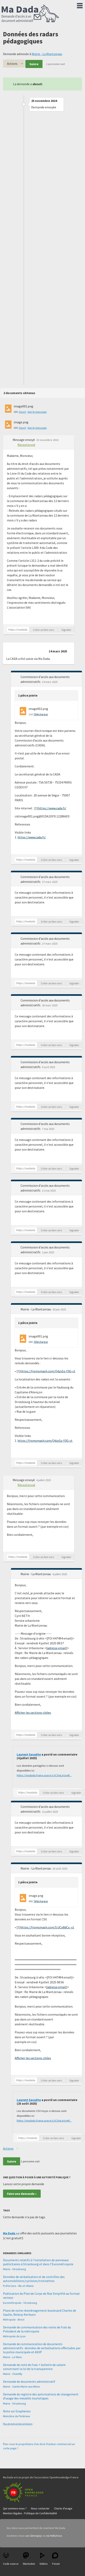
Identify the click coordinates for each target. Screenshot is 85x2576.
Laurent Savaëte (29, 1754)
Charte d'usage (63, 2508)
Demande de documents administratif (29, 2381)
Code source (11, 2559)
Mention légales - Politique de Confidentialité (30, 2513)
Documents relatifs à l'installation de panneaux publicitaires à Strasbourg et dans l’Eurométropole (38, 2262)
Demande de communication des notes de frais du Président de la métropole (37, 2329)
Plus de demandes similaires (17, 2423)
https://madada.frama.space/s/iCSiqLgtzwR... (44, 1775)
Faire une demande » (22, 2194)
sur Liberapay (33, 2535)
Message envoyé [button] (24, 440)
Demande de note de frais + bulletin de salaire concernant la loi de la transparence (34, 2367)
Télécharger (41, 714)
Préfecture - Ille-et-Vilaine (18, 2286)
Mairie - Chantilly (12, 2374)
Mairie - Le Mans (12, 2357)
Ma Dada (30, 14)
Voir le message (37, 412)
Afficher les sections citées (33, 1713)
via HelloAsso (54, 2535)
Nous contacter (40, 2508)
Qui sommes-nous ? (15, 2508)
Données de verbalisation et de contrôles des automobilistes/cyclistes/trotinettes (34, 2279)
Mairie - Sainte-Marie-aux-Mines (21, 2386)
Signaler (66, 630)
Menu (79, 5)
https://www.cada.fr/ (52, 808)
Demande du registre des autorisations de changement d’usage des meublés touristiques (40, 2396)
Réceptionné (26, 445)
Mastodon (29, 2559)
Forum (56, 2559)
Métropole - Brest (13, 2319)
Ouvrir (22, 412)
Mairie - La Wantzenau (47, 54)
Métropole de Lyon (14, 2336)
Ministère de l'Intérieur (16, 2416)
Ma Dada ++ (11, 2233)
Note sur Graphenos (17, 2411)
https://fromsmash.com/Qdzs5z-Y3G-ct (47, 1371)
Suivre (33, 64)
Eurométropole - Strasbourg (20, 2303)
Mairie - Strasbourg (14, 2269)
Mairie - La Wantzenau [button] (36, 1309)
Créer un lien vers (43, 630)
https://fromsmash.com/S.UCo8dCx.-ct (47, 1927)
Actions (12, 64)
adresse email (56, 1648)
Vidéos (43, 2559)
